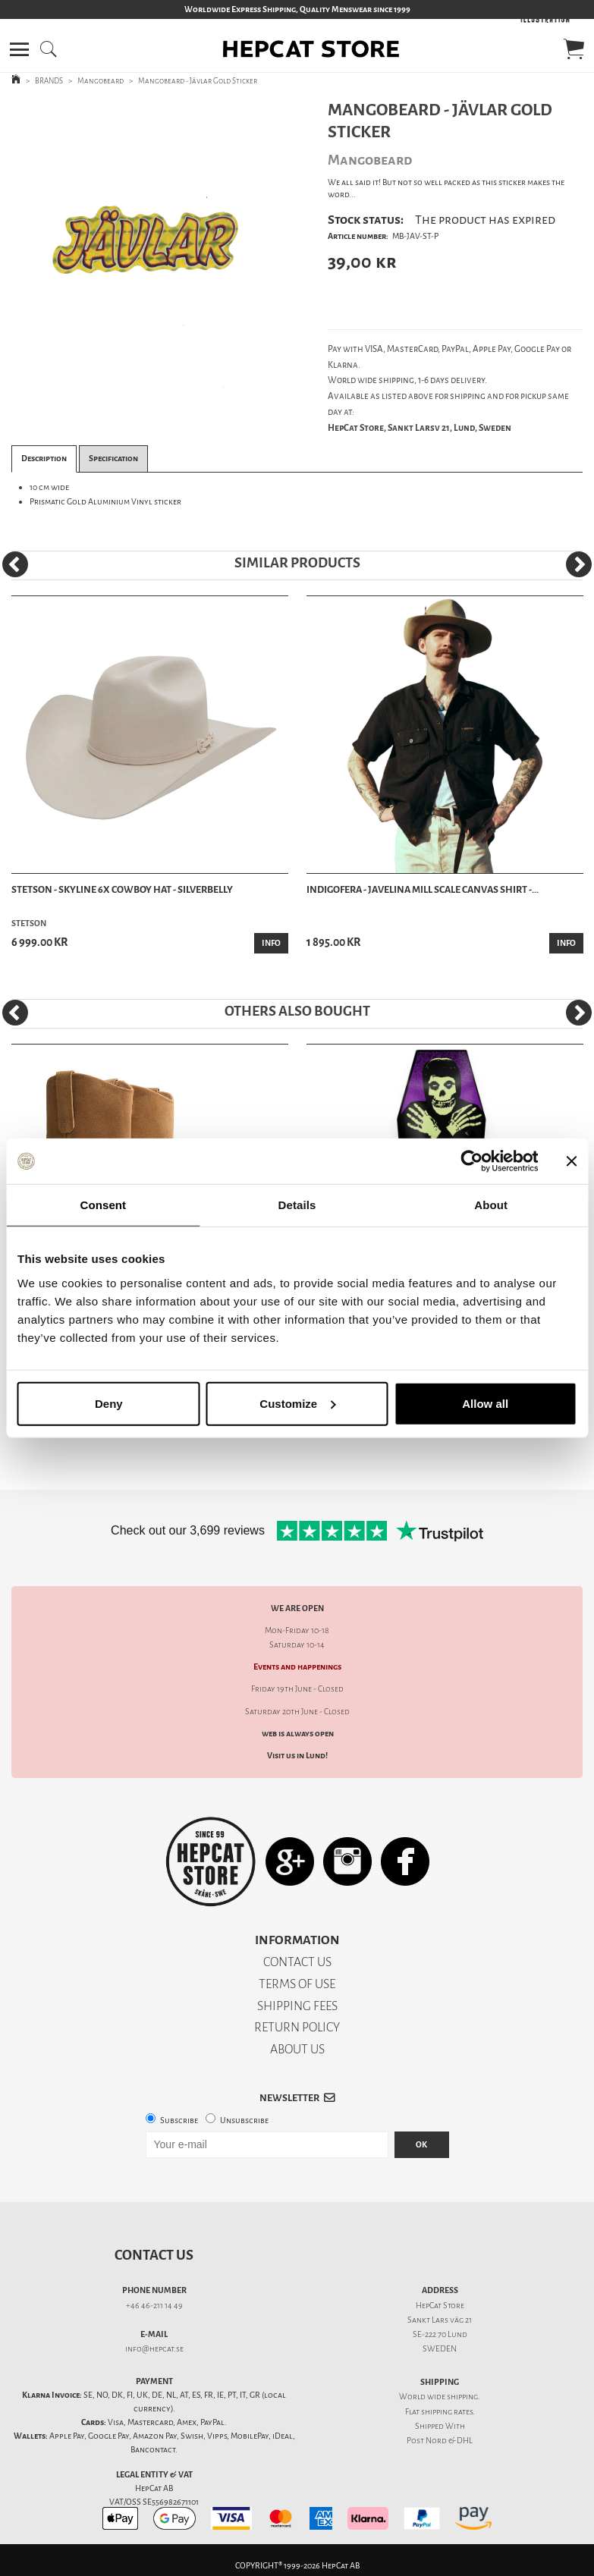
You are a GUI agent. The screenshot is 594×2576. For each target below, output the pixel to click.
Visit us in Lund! (297, 1755)
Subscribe (179, 2120)
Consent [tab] (103, 1204)
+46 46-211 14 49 (154, 2305)
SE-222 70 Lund (440, 2334)
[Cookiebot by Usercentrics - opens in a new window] (471, 1161)
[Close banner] (571, 1161)
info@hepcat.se (154, 2349)
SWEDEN (440, 2349)
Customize (297, 1402)
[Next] (579, 564)
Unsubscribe (244, 2120)
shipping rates (447, 2411)
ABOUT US (297, 2049)
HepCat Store (440, 2305)
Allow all (485, 1402)
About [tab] (491, 1204)
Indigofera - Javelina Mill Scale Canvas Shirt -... (422, 889)
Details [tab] (297, 1204)
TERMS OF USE (297, 1984)
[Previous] (15, 564)
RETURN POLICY (297, 2027)
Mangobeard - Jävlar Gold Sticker (197, 81)
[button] (19, 49)
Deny (109, 1402)
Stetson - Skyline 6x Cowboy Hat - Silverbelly (122, 889)
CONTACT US (297, 1962)
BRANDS (49, 81)
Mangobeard (100, 81)
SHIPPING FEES (297, 2006)
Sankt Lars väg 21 (439, 2320)
